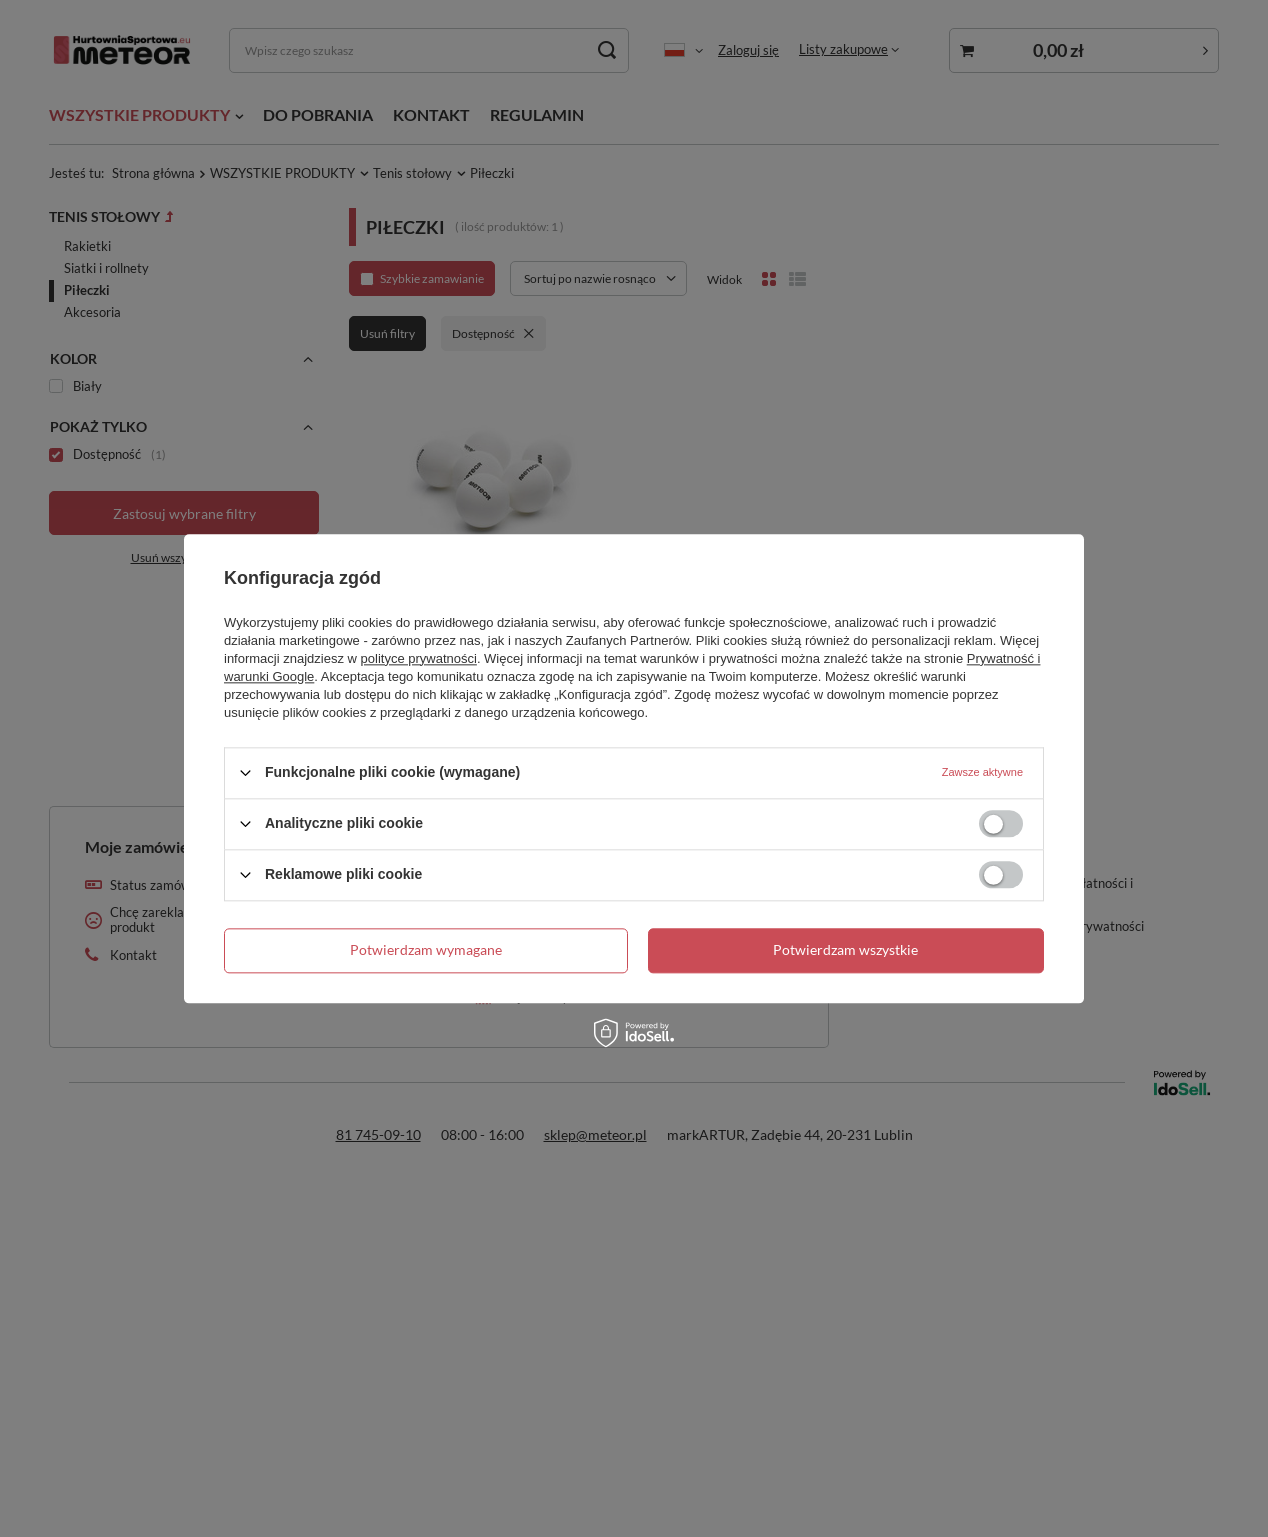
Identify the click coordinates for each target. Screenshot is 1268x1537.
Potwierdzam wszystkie (845, 949)
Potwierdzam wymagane (426, 949)
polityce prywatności (419, 658)
